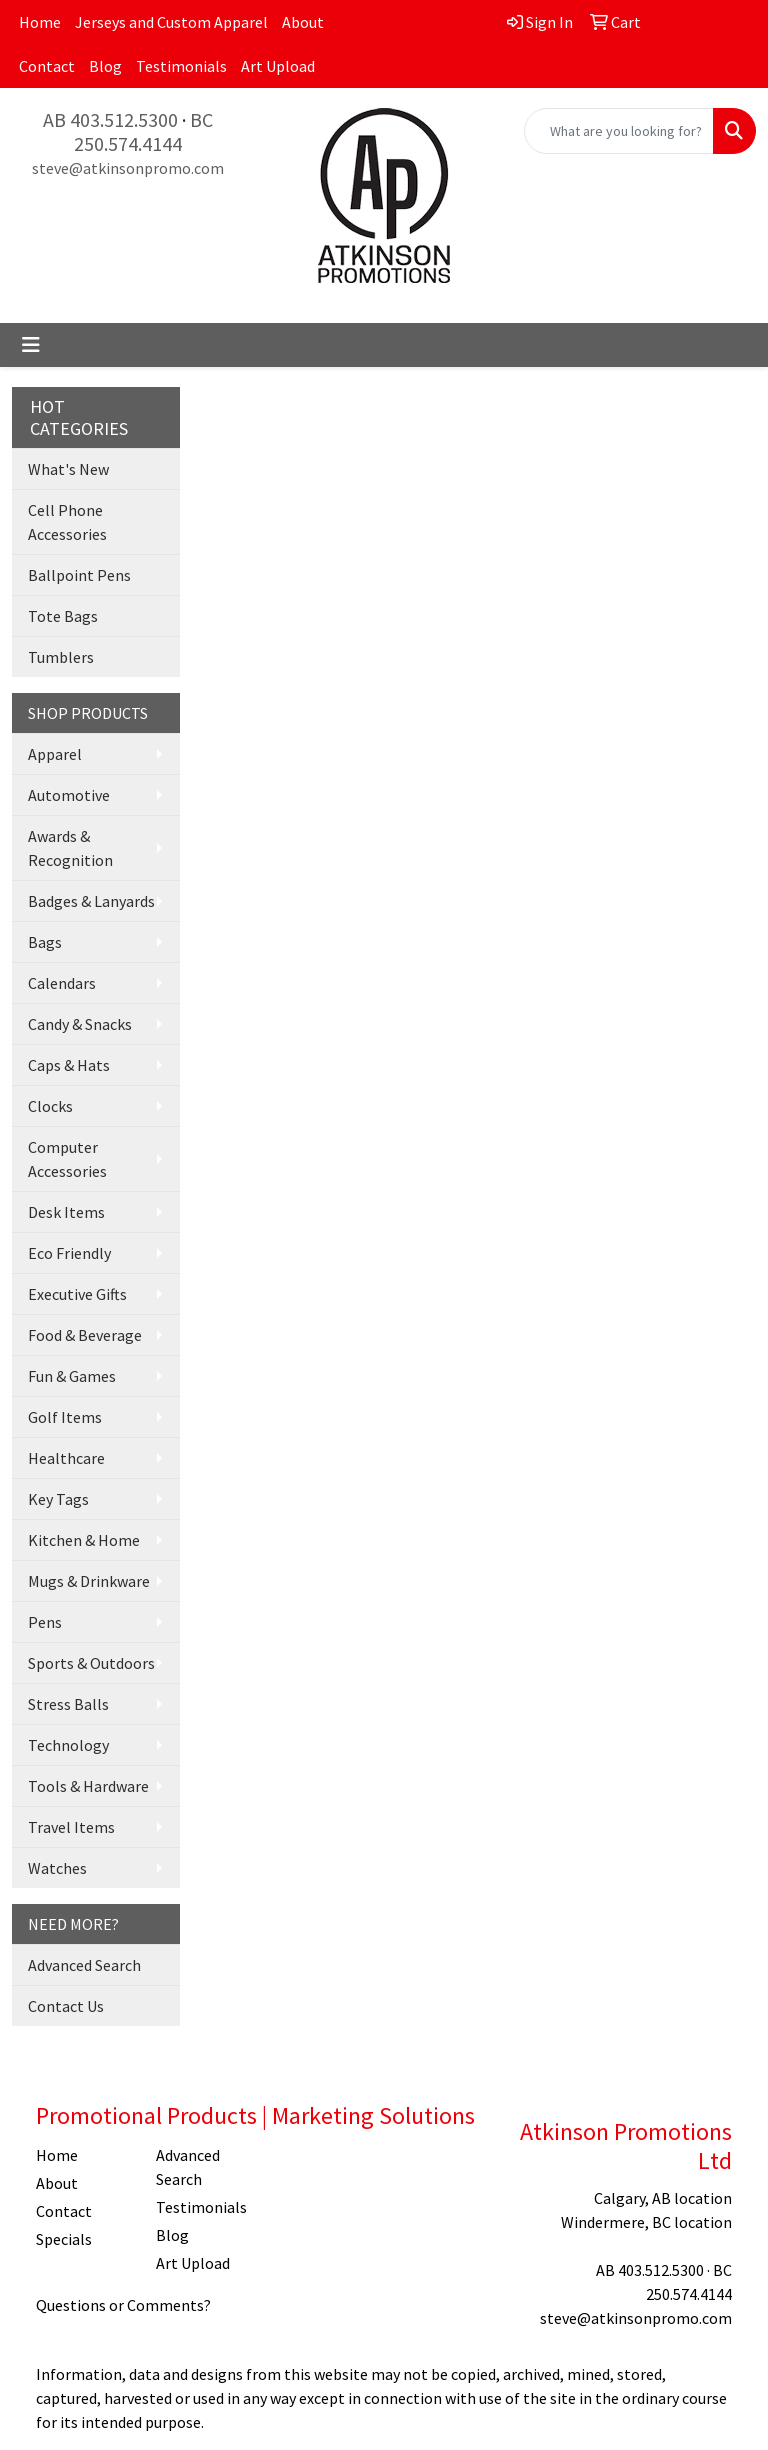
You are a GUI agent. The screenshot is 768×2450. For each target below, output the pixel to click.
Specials (64, 2239)
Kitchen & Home (84, 1540)
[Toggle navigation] (31, 345)
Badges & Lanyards (91, 901)
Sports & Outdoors (91, 1663)
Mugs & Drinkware (89, 1581)
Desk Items (66, 1212)
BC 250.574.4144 (143, 131)
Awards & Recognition (70, 848)
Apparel (55, 754)
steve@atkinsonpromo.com (128, 168)
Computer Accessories (67, 1159)
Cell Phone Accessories (67, 522)
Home (40, 22)
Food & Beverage (85, 1335)
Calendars (62, 983)
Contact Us (66, 2006)
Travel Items (71, 1827)
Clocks (50, 1106)
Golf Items (65, 1417)
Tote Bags (63, 616)
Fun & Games (72, 1376)
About (303, 22)
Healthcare (66, 1458)
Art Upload (278, 66)
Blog (105, 66)
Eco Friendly (69, 1253)
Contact (47, 66)
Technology (68, 1745)
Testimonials (181, 66)
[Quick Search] (619, 131)
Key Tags (58, 1499)
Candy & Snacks (80, 1024)
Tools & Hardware (88, 1786)
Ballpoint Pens (79, 575)
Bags (45, 942)
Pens (45, 1622)
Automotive (69, 795)
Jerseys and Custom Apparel (171, 22)
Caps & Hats (69, 1065)
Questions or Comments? (123, 2305)
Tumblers (61, 657)
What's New (68, 469)
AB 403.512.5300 (110, 119)
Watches (57, 1868)
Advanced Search (84, 1965)
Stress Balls (68, 1704)
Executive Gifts (77, 1294)
